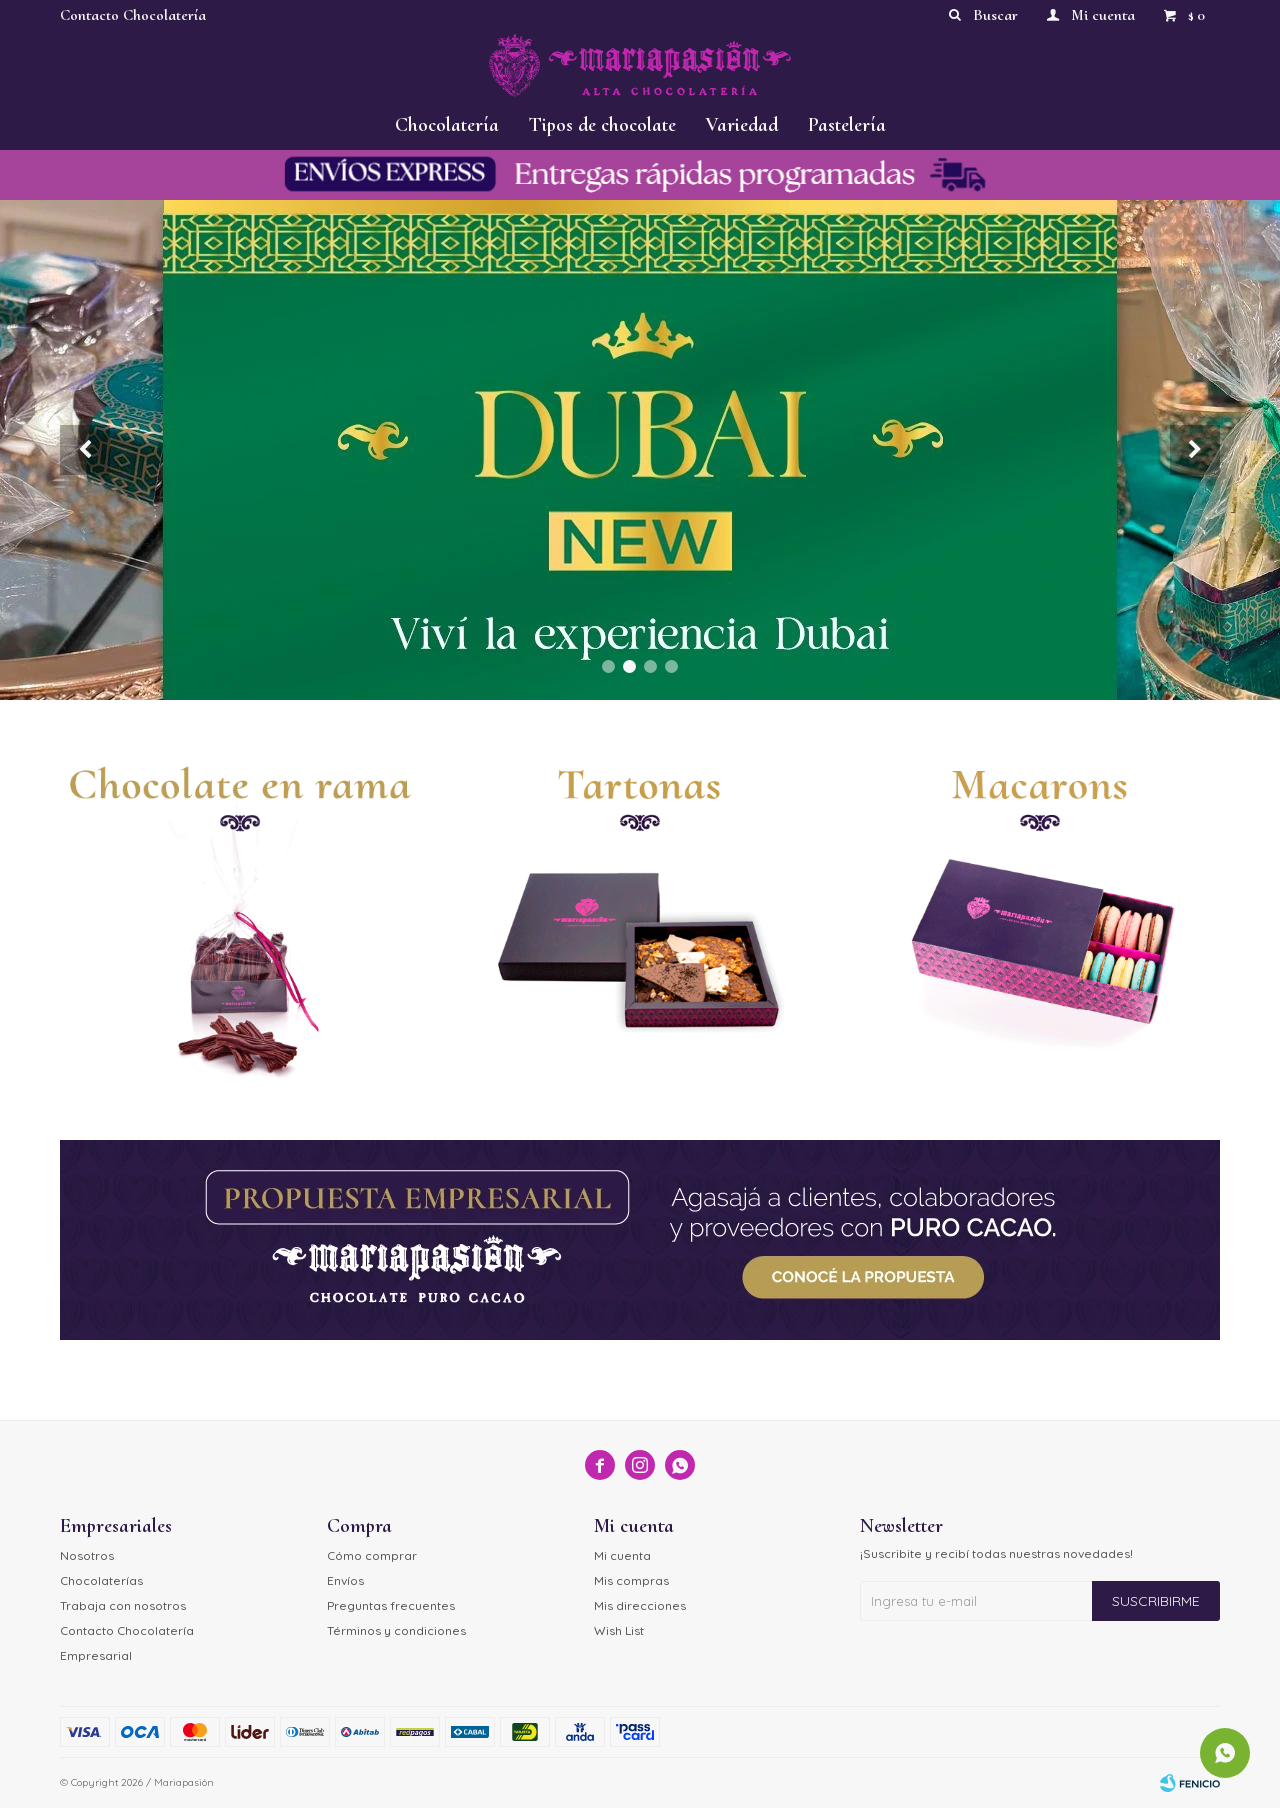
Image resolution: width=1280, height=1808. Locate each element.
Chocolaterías (101, 1580)
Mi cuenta (622, 1555)
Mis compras (631, 1580)
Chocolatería (447, 125)
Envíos (345, 1580)
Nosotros (87, 1555)
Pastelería (847, 125)
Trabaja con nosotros (123, 1605)
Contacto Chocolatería (133, 15)
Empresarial (96, 1655)
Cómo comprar (372, 1555)
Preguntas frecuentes (391, 1605)
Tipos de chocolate (602, 125)
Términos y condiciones (396, 1630)
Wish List (619, 1630)
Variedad (742, 125)
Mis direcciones (640, 1605)
